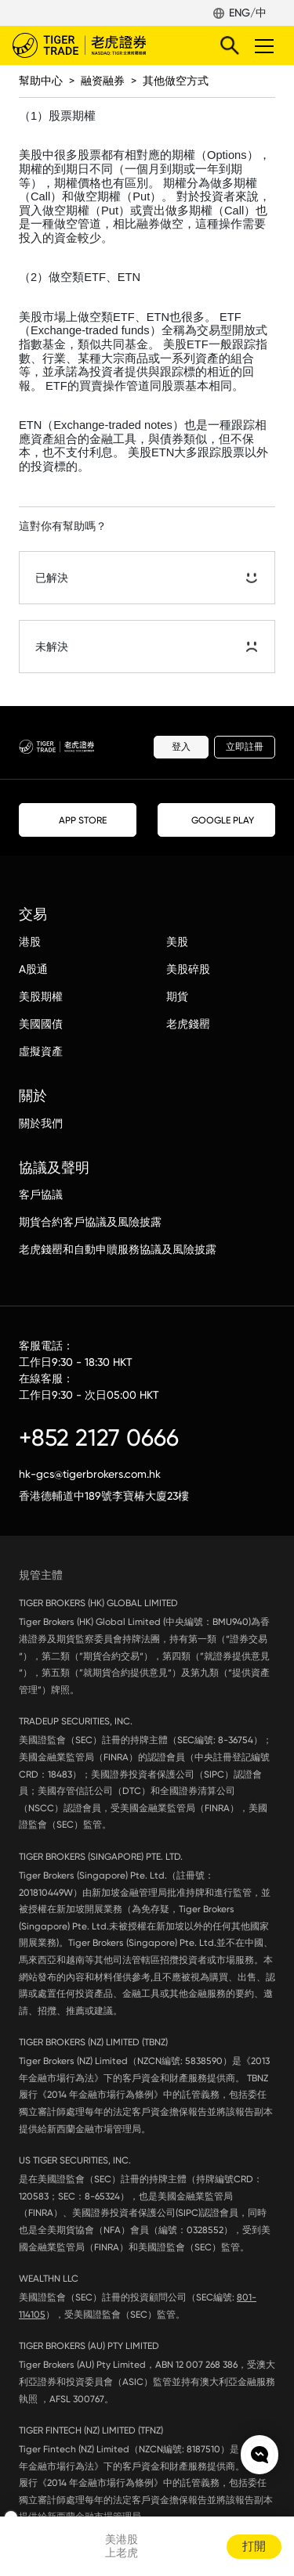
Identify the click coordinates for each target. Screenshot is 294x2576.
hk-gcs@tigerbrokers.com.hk (90, 1474)
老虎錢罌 (188, 1024)
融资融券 (103, 80)
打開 (254, 2546)
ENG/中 (248, 12)
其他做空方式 (176, 80)
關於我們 (41, 1123)
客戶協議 (41, 1194)
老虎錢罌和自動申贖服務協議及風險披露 (117, 1249)
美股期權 (41, 996)
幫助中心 (41, 80)
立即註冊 (244, 746)
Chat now (259, 2455)
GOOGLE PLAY (216, 820)
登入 (181, 746)
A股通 (33, 969)
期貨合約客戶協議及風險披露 (90, 1222)
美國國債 (41, 1024)
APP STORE (78, 820)
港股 (30, 941)
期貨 (177, 996)
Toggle (262, 45)
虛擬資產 (41, 1051)
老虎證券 (103, 45)
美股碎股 (188, 969)
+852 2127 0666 (99, 1437)
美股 (177, 941)
